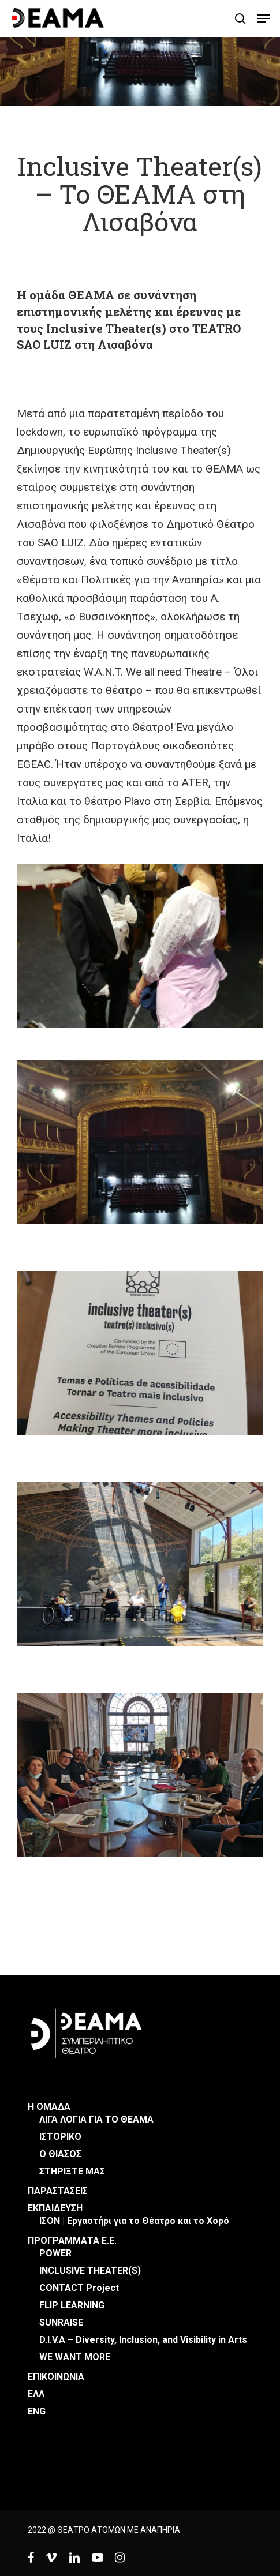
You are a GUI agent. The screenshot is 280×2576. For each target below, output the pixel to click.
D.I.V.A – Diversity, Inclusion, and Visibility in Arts (143, 2339)
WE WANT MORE (74, 2357)
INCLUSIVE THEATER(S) (90, 2270)
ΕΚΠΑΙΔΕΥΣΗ (55, 2208)
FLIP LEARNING (71, 2305)
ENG (37, 2411)
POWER (55, 2253)
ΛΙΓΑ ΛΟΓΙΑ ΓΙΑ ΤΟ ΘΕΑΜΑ (96, 2119)
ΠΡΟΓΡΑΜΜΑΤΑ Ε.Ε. (72, 2240)
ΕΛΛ (36, 2393)
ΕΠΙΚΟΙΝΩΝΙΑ (56, 2376)
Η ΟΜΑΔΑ (49, 2106)
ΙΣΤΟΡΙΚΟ (60, 2136)
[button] (263, 18)
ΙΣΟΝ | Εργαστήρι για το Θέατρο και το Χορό (134, 2220)
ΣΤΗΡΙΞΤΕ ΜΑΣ (72, 2171)
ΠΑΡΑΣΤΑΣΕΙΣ (58, 2190)
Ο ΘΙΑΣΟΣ (60, 2153)
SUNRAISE (61, 2322)
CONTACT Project (79, 2287)
